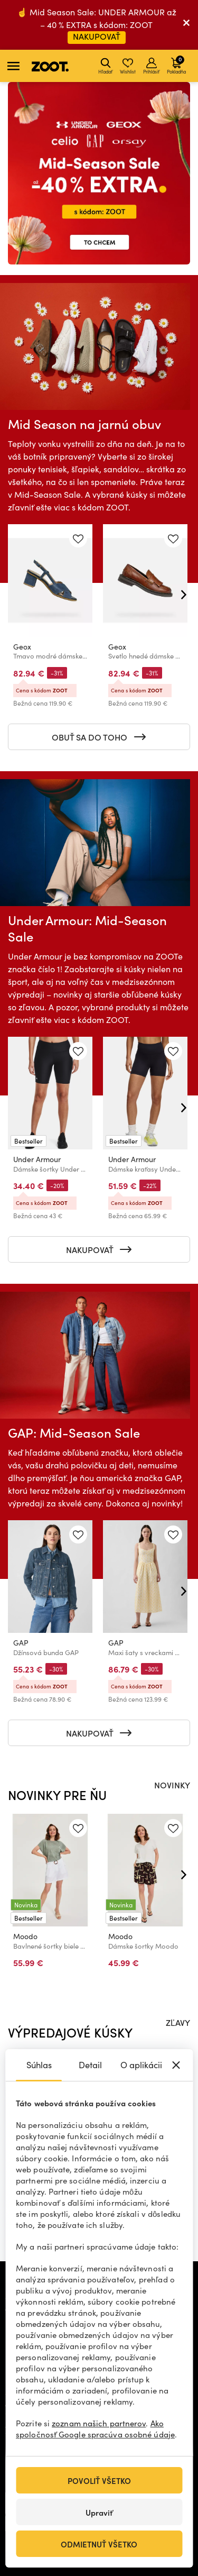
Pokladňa (176, 64)
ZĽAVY (178, 2022)
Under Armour (37, 1159)
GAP (21, 1643)
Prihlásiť (151, 66)
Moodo (25, 1936)
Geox (22, 647)
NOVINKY (172, 1785)
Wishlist (128, 66)
